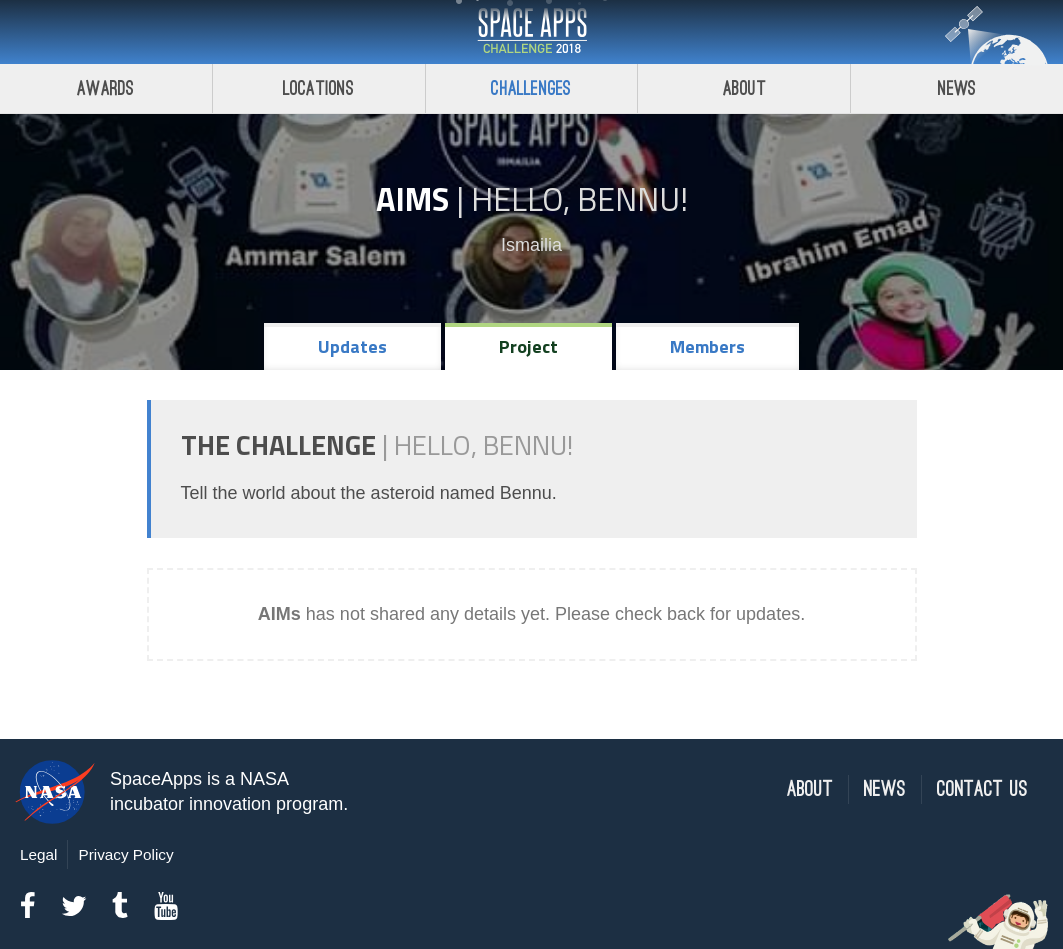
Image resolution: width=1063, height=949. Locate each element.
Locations (319, 88)
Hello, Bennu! (579, 199)
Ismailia (531, 245)
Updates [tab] (352, 346)
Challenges (531, 88)
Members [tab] (707, 346)
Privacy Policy (125, 854)
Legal (38, 854)
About (744, 88)
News (957, 88)
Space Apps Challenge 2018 (532, 32)
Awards (105, 88)
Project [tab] (528, 346)
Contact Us (982, 789)
